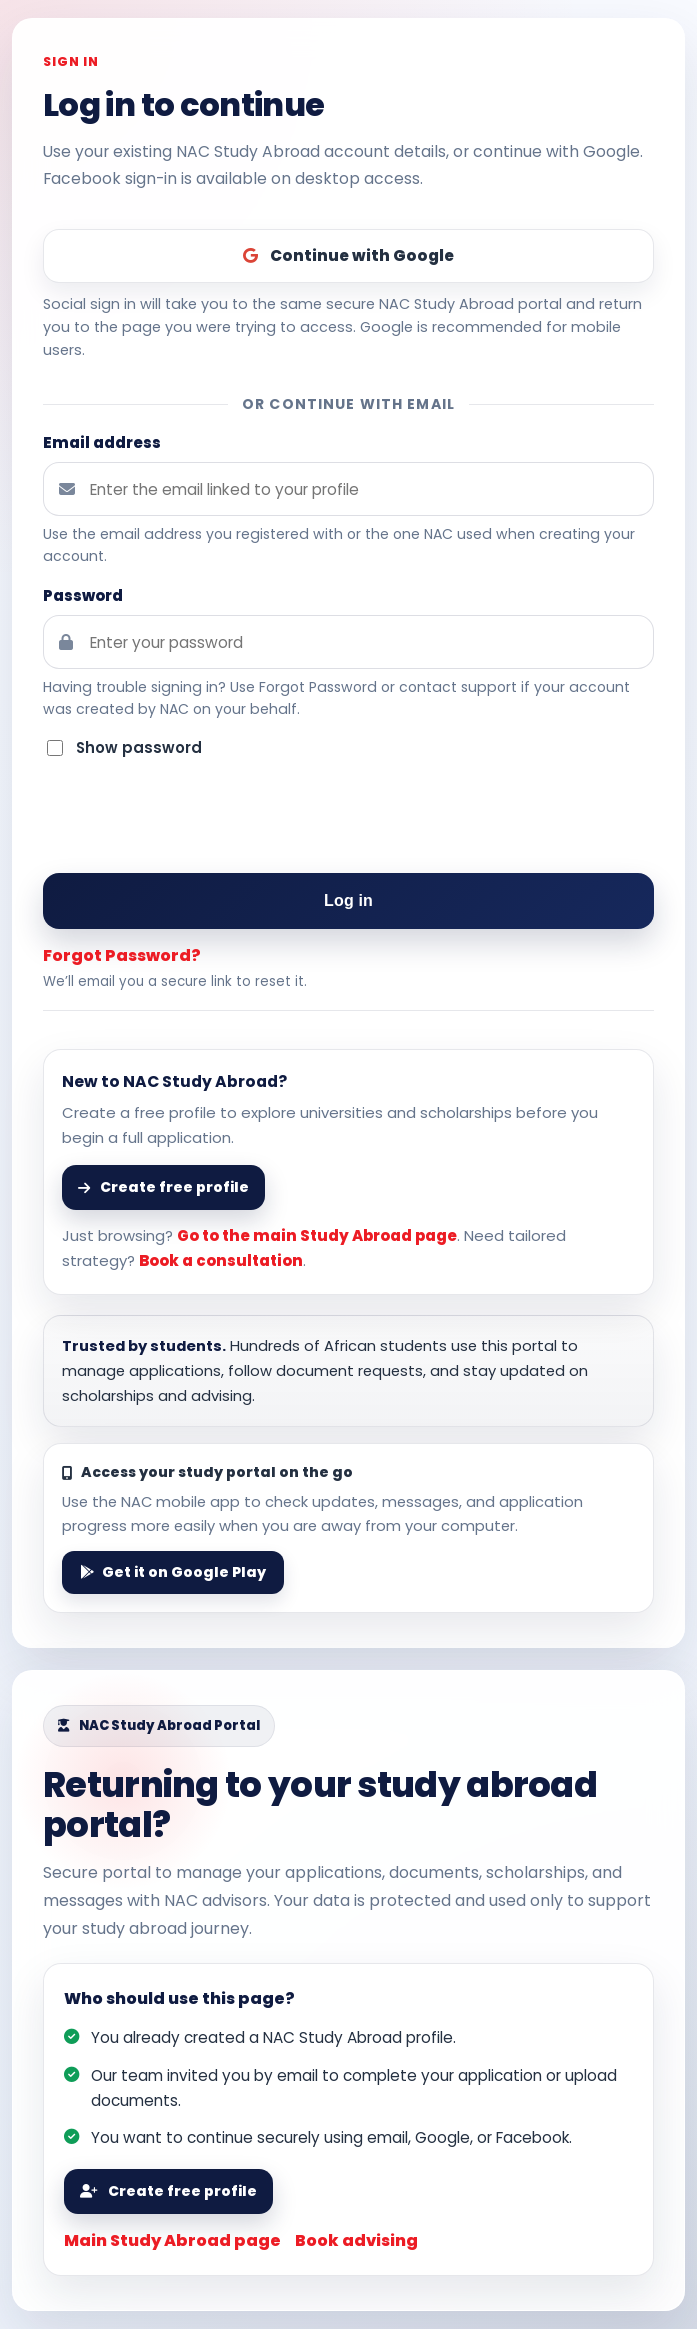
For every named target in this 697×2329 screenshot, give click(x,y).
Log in (348, 900)
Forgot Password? (122, 955)
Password (83, 595)
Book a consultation (221, 1260)
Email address (102, 442)
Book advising (356, 2240)
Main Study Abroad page (172, 2240)
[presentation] (349, 818)
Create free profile (168, 2191)
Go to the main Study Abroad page (317, 1235)
